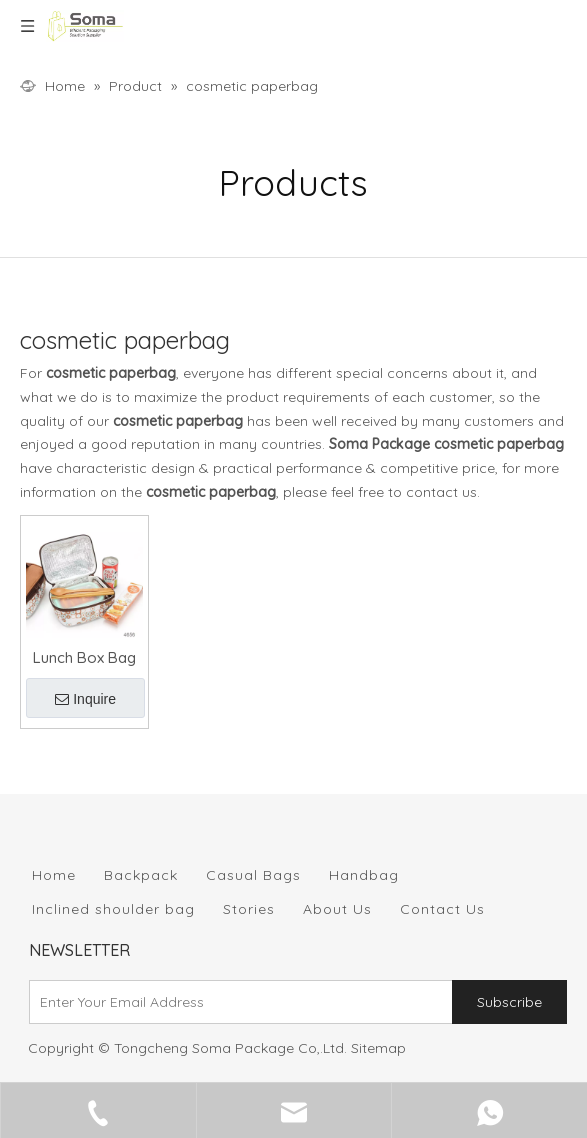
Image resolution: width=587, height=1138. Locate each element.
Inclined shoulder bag (113, 909)
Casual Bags (253, 875)
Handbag (364, 875)
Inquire (85, 699)
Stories (249, 909)
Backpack (141, 875)
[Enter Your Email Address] (236, 1002)
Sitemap (378, 1048)
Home (54, 875)
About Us (337, 909)
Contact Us (442, 909)
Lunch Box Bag (84, 657)
